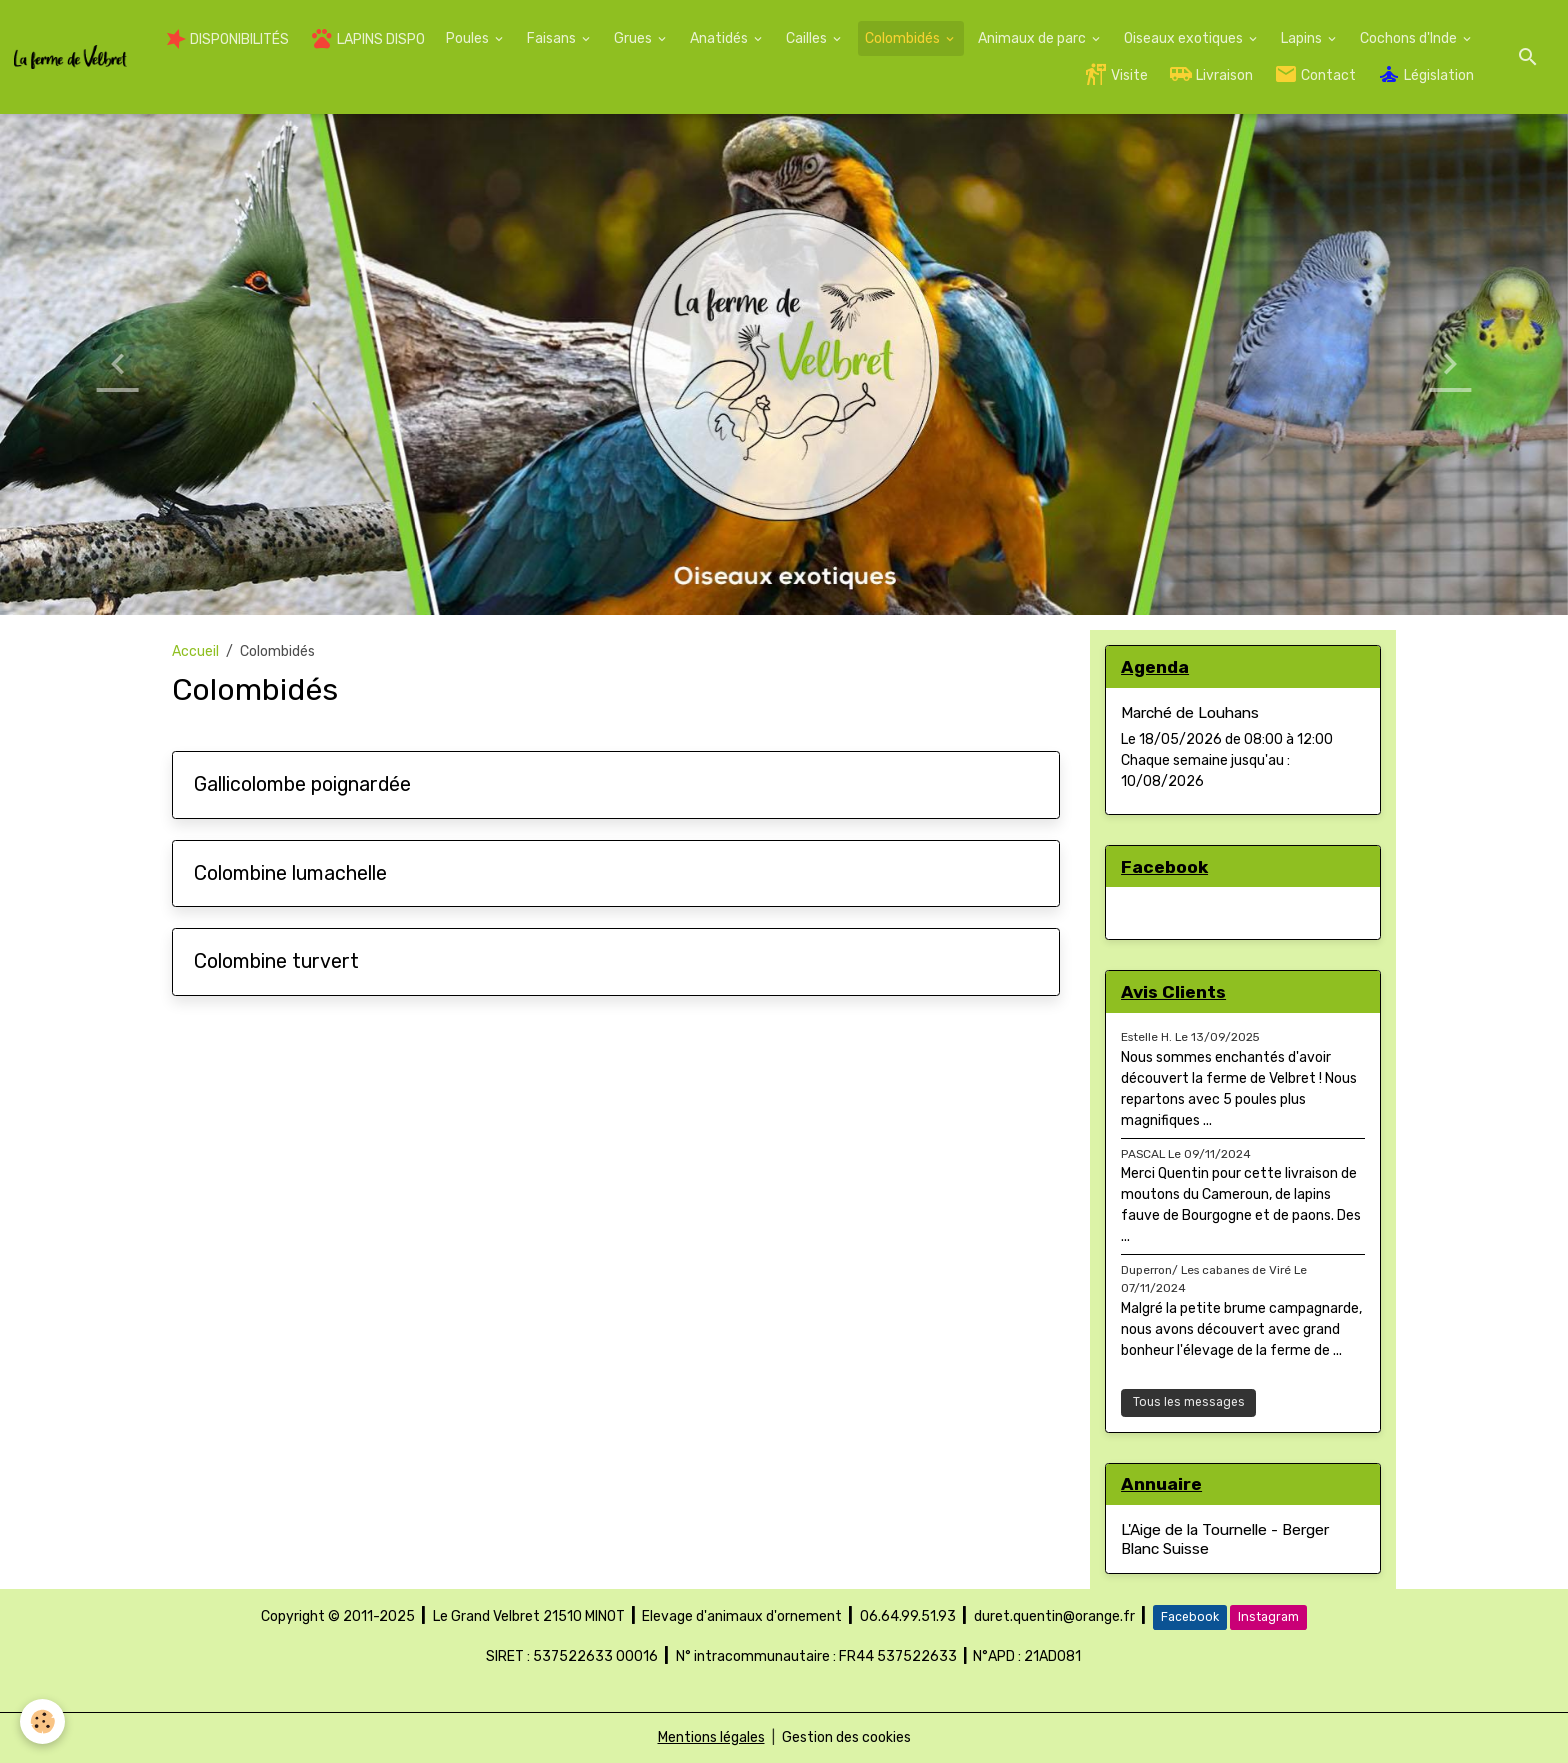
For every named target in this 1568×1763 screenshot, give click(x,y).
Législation (1425, 74)
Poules (469, 38)
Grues (634, 38)
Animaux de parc (1033, 38)
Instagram (1268, 1617)
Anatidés (720, 38)
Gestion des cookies (846, 1737)
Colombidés (904, 38)
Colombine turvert (276, 961)
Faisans (553, 38)
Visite (1116, 74)
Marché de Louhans (1190, 713)
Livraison (1211, 74)
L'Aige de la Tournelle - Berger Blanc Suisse (1225, 1539)
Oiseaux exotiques (1185, 38)
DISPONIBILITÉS (227, 39)
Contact (1315, 74)
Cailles (808, 38)
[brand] (70, 57)
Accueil (195, 651)
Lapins (1303, 38)
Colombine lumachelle (290, 873)
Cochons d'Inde (1410, 38)
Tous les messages (1189, 1402)
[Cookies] (42, 1721)
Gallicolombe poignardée (302, 784)
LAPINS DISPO (367, 38)
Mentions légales (711, 1737)
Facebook (1190, 1617)
